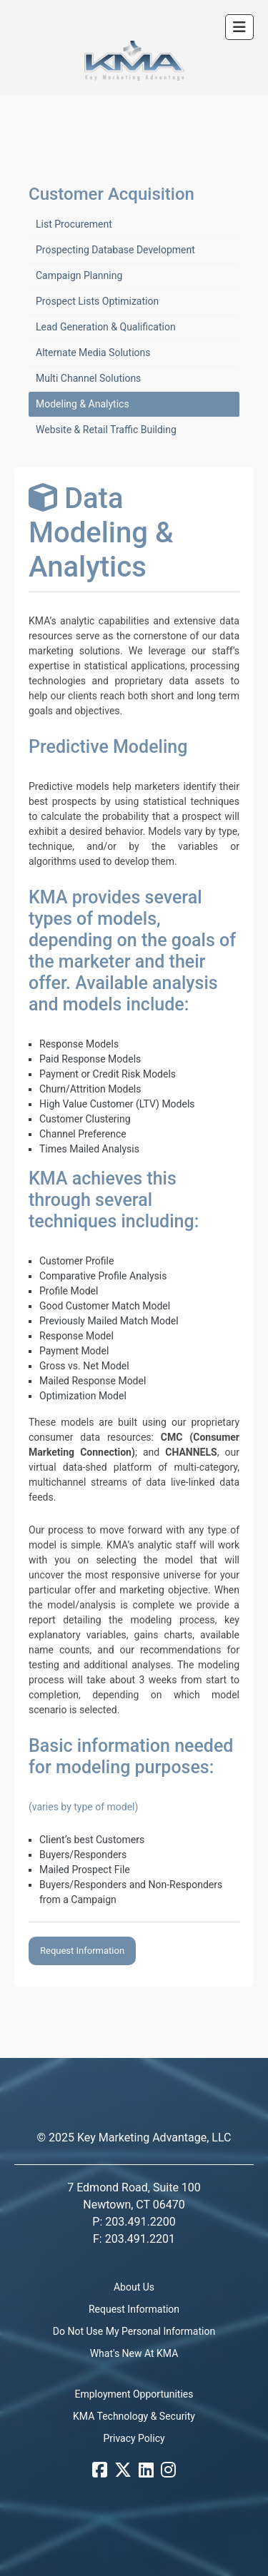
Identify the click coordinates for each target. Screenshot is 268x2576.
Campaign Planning (79, 275)
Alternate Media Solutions (93, 352)
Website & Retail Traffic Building (106, 429)
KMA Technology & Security (134, 2416)
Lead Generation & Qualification (106, 327)
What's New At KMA (134, 2353)
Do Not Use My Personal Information (134, 2331)
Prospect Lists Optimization (97, 301)
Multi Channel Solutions (88, 378)
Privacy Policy (133, 2438)
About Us (134, 2287)
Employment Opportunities (134, 2394)
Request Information (82, 1950)
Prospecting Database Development (115, 249)
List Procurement (74, 224)
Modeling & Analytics (82, 404)
